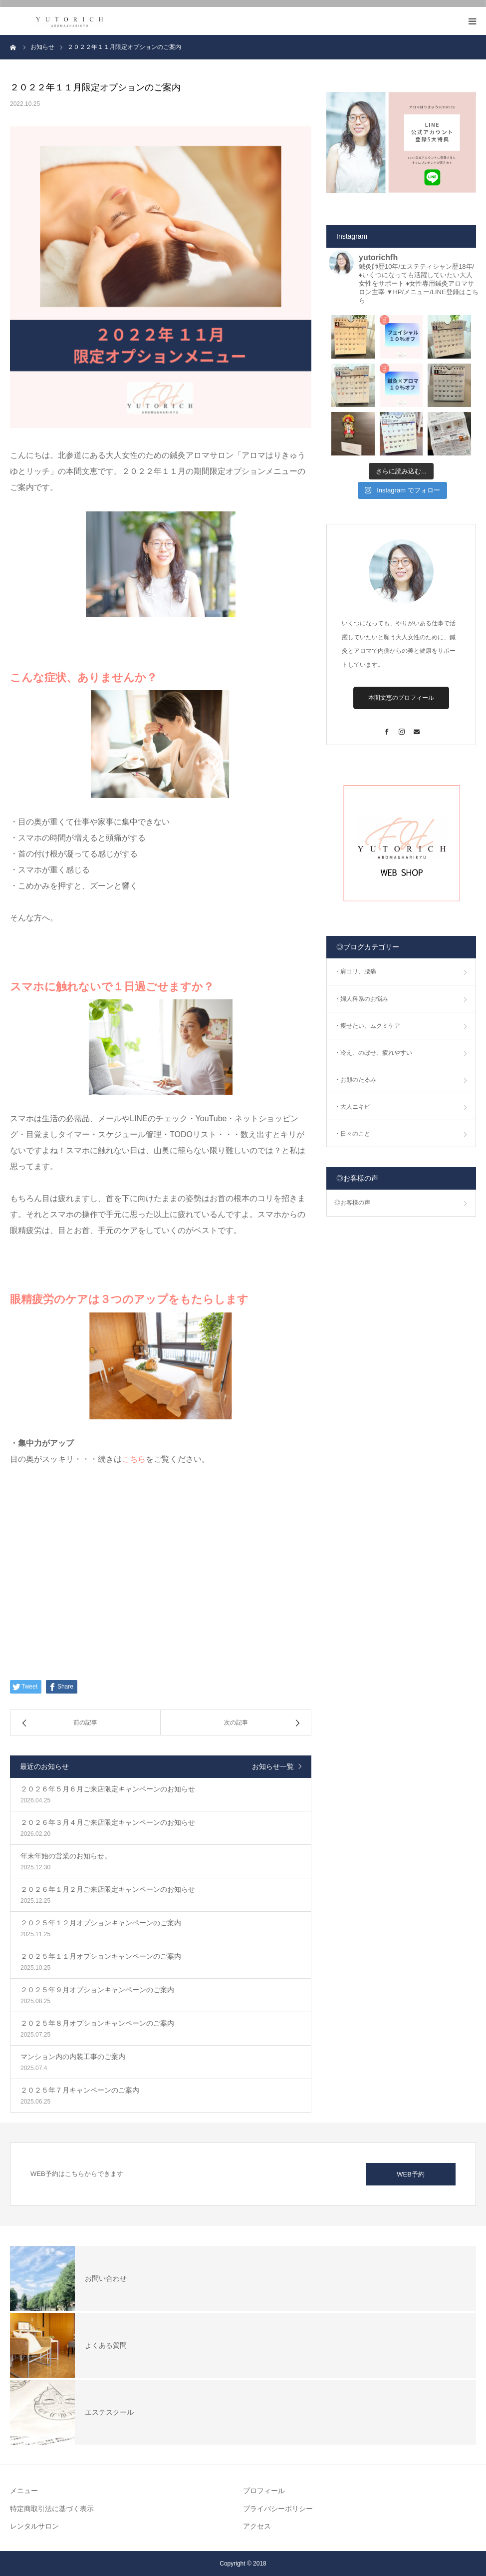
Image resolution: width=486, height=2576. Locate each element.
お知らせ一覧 (273, 1766)
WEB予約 (411, 2174)
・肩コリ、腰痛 (355, 971)
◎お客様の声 (352, 1202)
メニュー (24, 2491)
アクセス (257, 2526)
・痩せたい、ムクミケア (367, 1025)
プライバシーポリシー (278, 2509)
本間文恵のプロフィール (401, 697)
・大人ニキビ (352, 1106)
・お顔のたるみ (355, 1079)
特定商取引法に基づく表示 (52, 2509)
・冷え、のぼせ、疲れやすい (373, 1052)
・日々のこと (352, 1133)
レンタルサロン (34, 2526)
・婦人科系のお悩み (361, 998)
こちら (134, 1459)
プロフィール (264, 2491)
